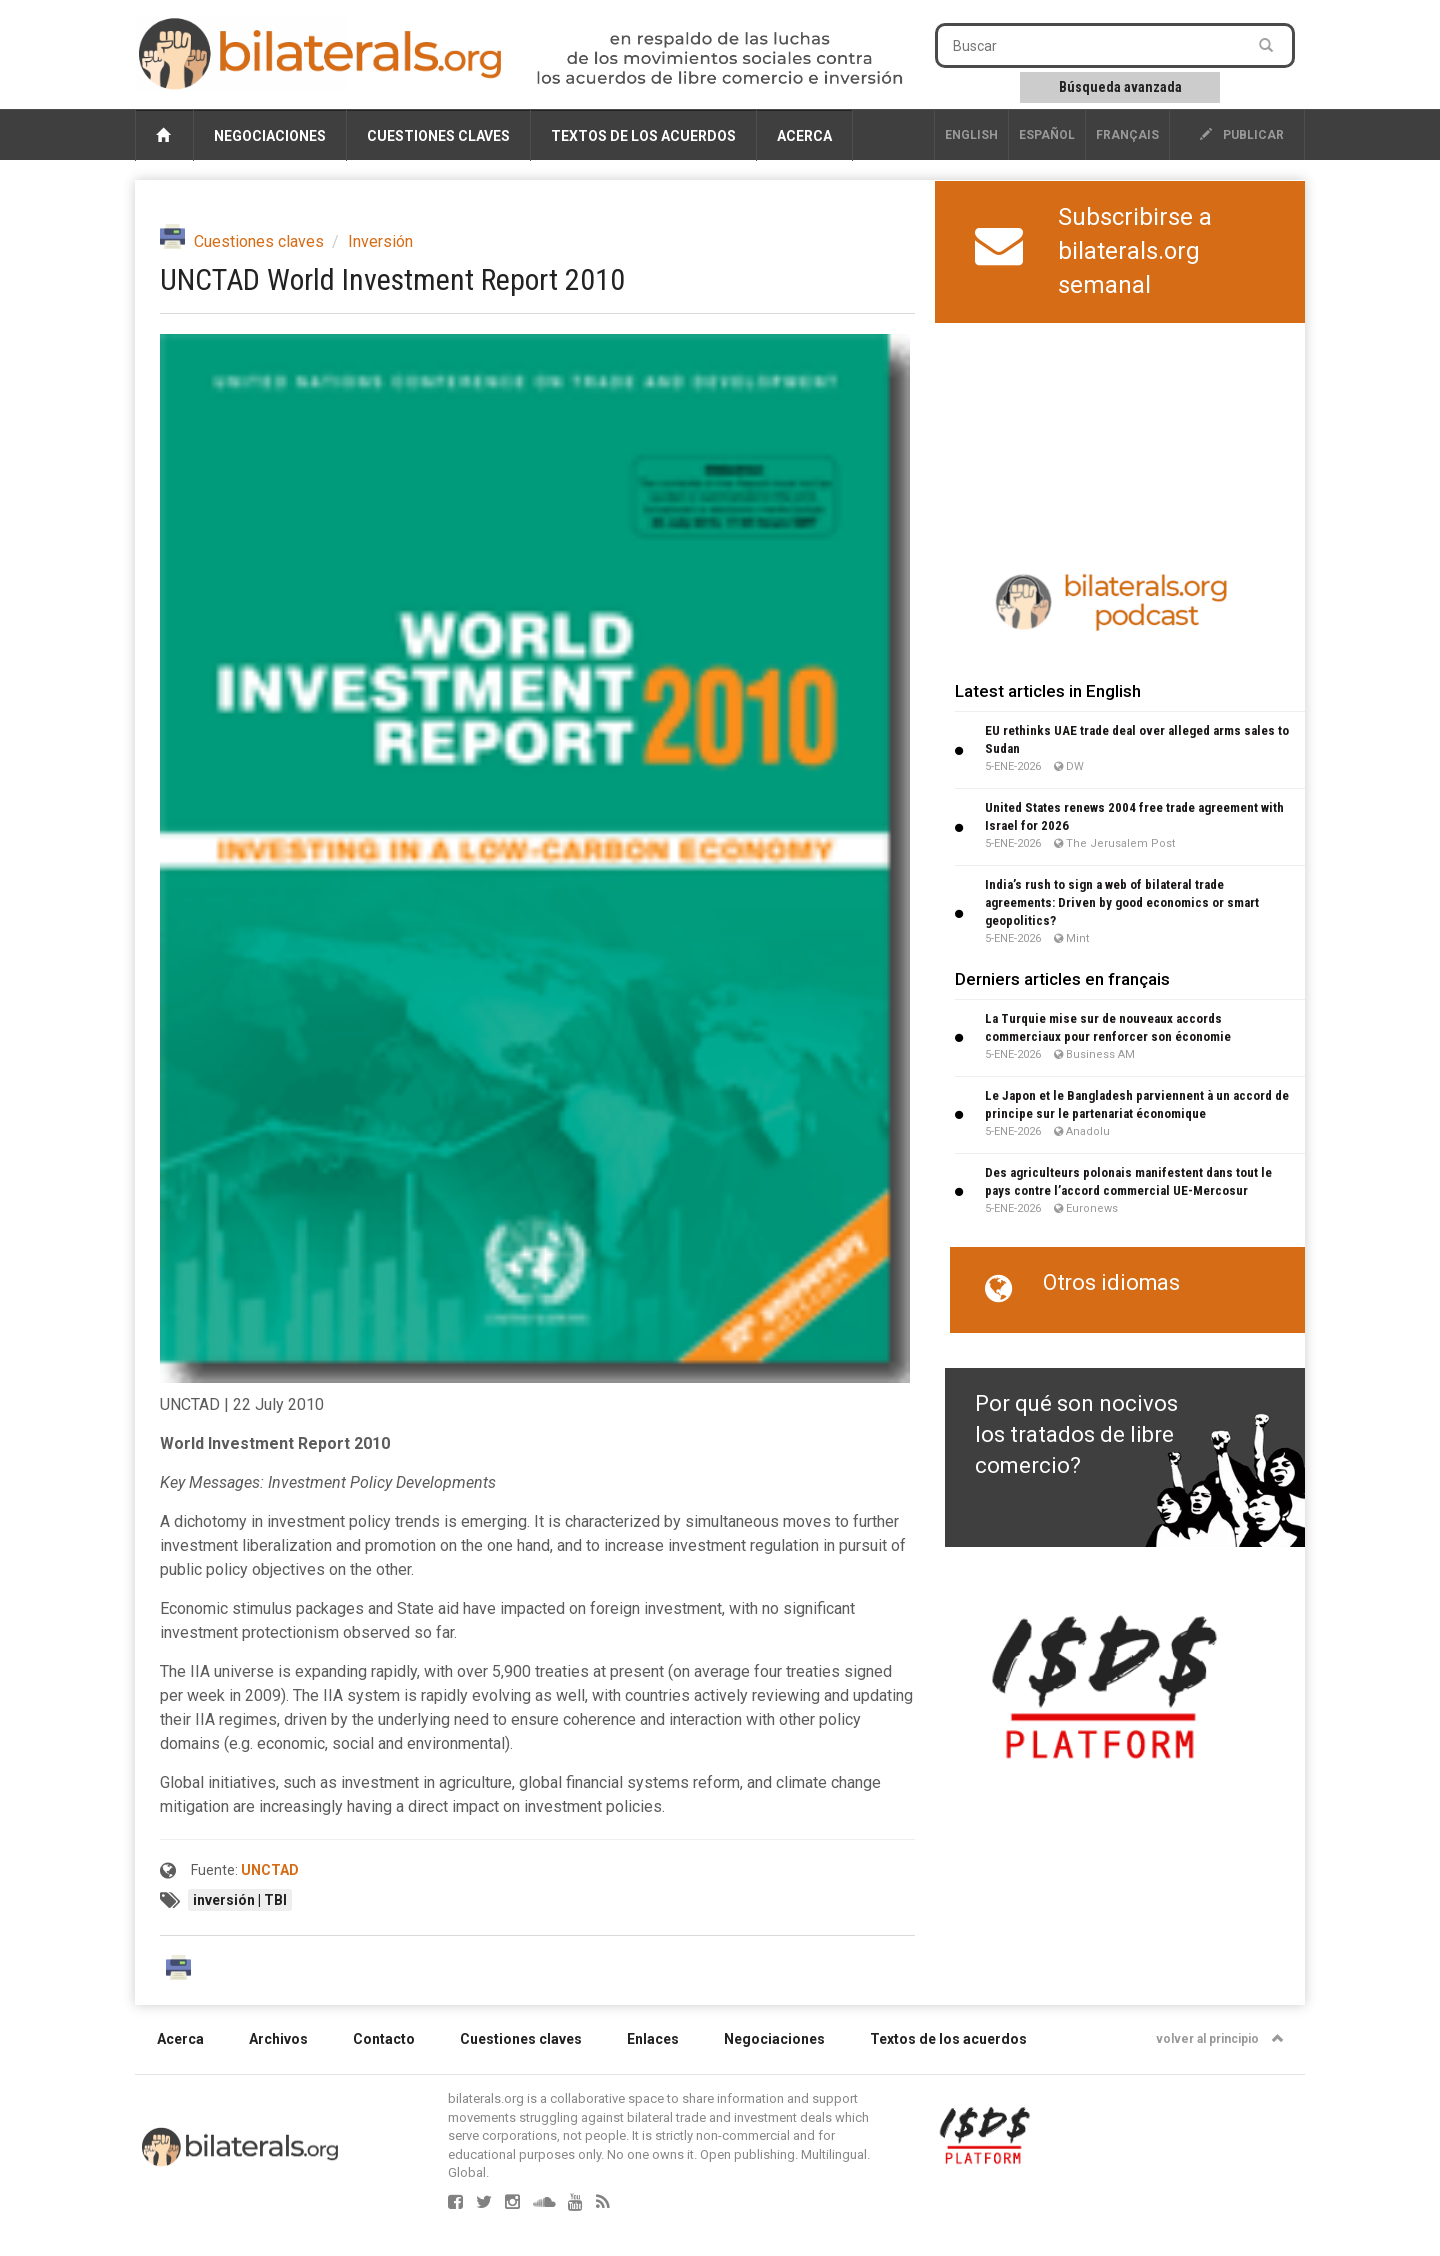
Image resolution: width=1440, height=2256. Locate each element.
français (1127, 135)
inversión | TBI (240, 1900)
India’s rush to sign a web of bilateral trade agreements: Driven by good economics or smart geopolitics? (1122, 902)
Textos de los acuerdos (643, 136)
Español (1047, 135)
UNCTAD (270, 1870)
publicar (1242, 135)
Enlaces (653, 2039)
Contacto (384, 2039)
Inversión (380, 241)
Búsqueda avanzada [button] (1120, 87)
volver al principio (1220, 2039)
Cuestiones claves (438, 136)
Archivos (278, 2039)
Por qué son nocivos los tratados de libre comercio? (1076, 1435)
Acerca (804, 136)
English (971, 135)
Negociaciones (270, 136)
